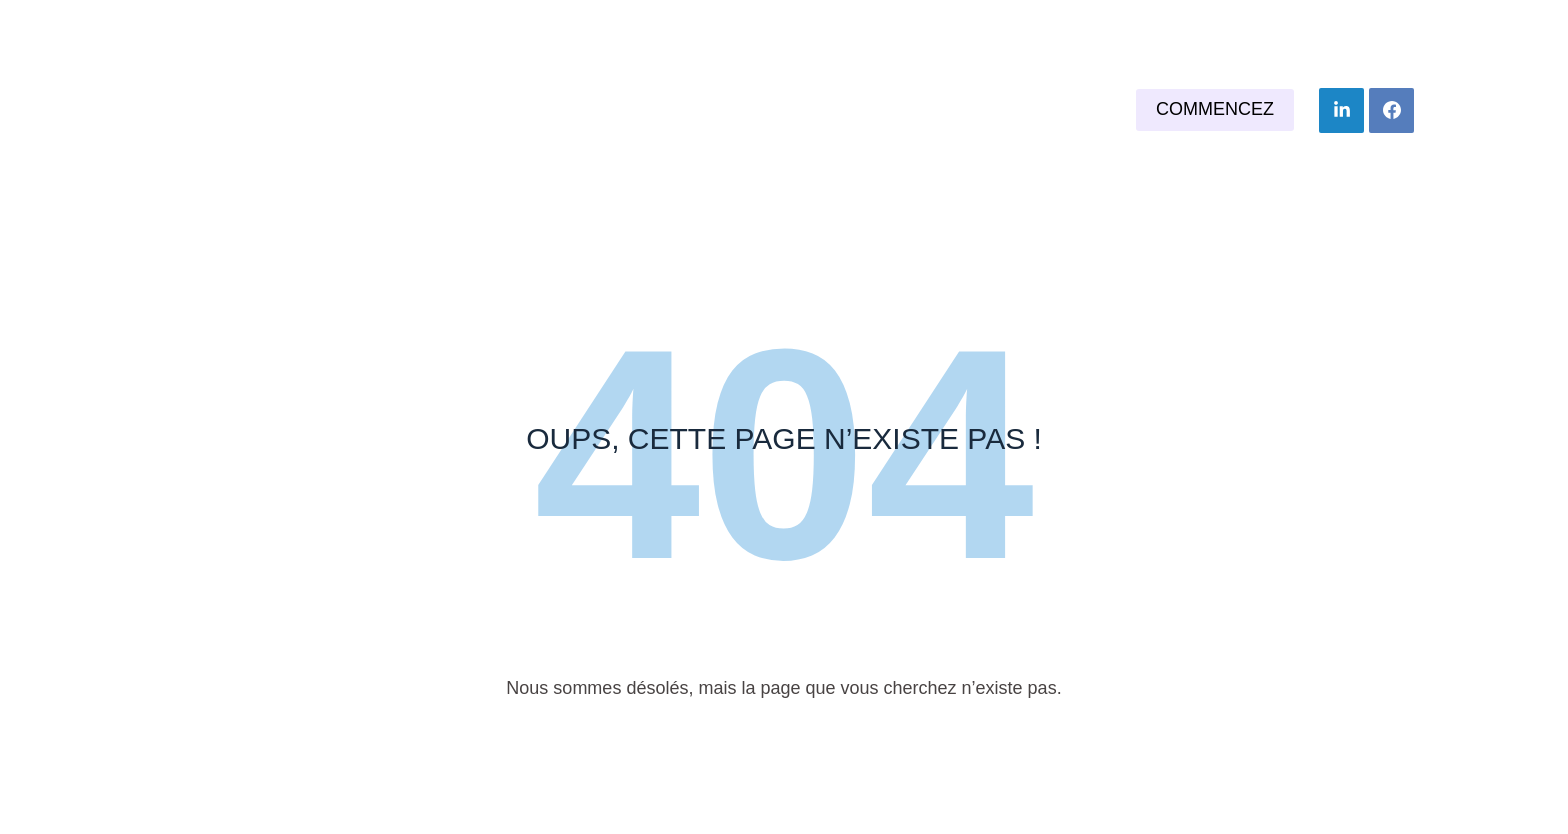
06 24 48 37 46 (1169, 24)
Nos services (919, 109)
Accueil (618, 109)
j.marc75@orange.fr (1358, 24)
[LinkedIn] (1341, 110)
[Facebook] (1391, 110)
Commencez (1215, 109)
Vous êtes (754, 109)
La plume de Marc (259, 110)
